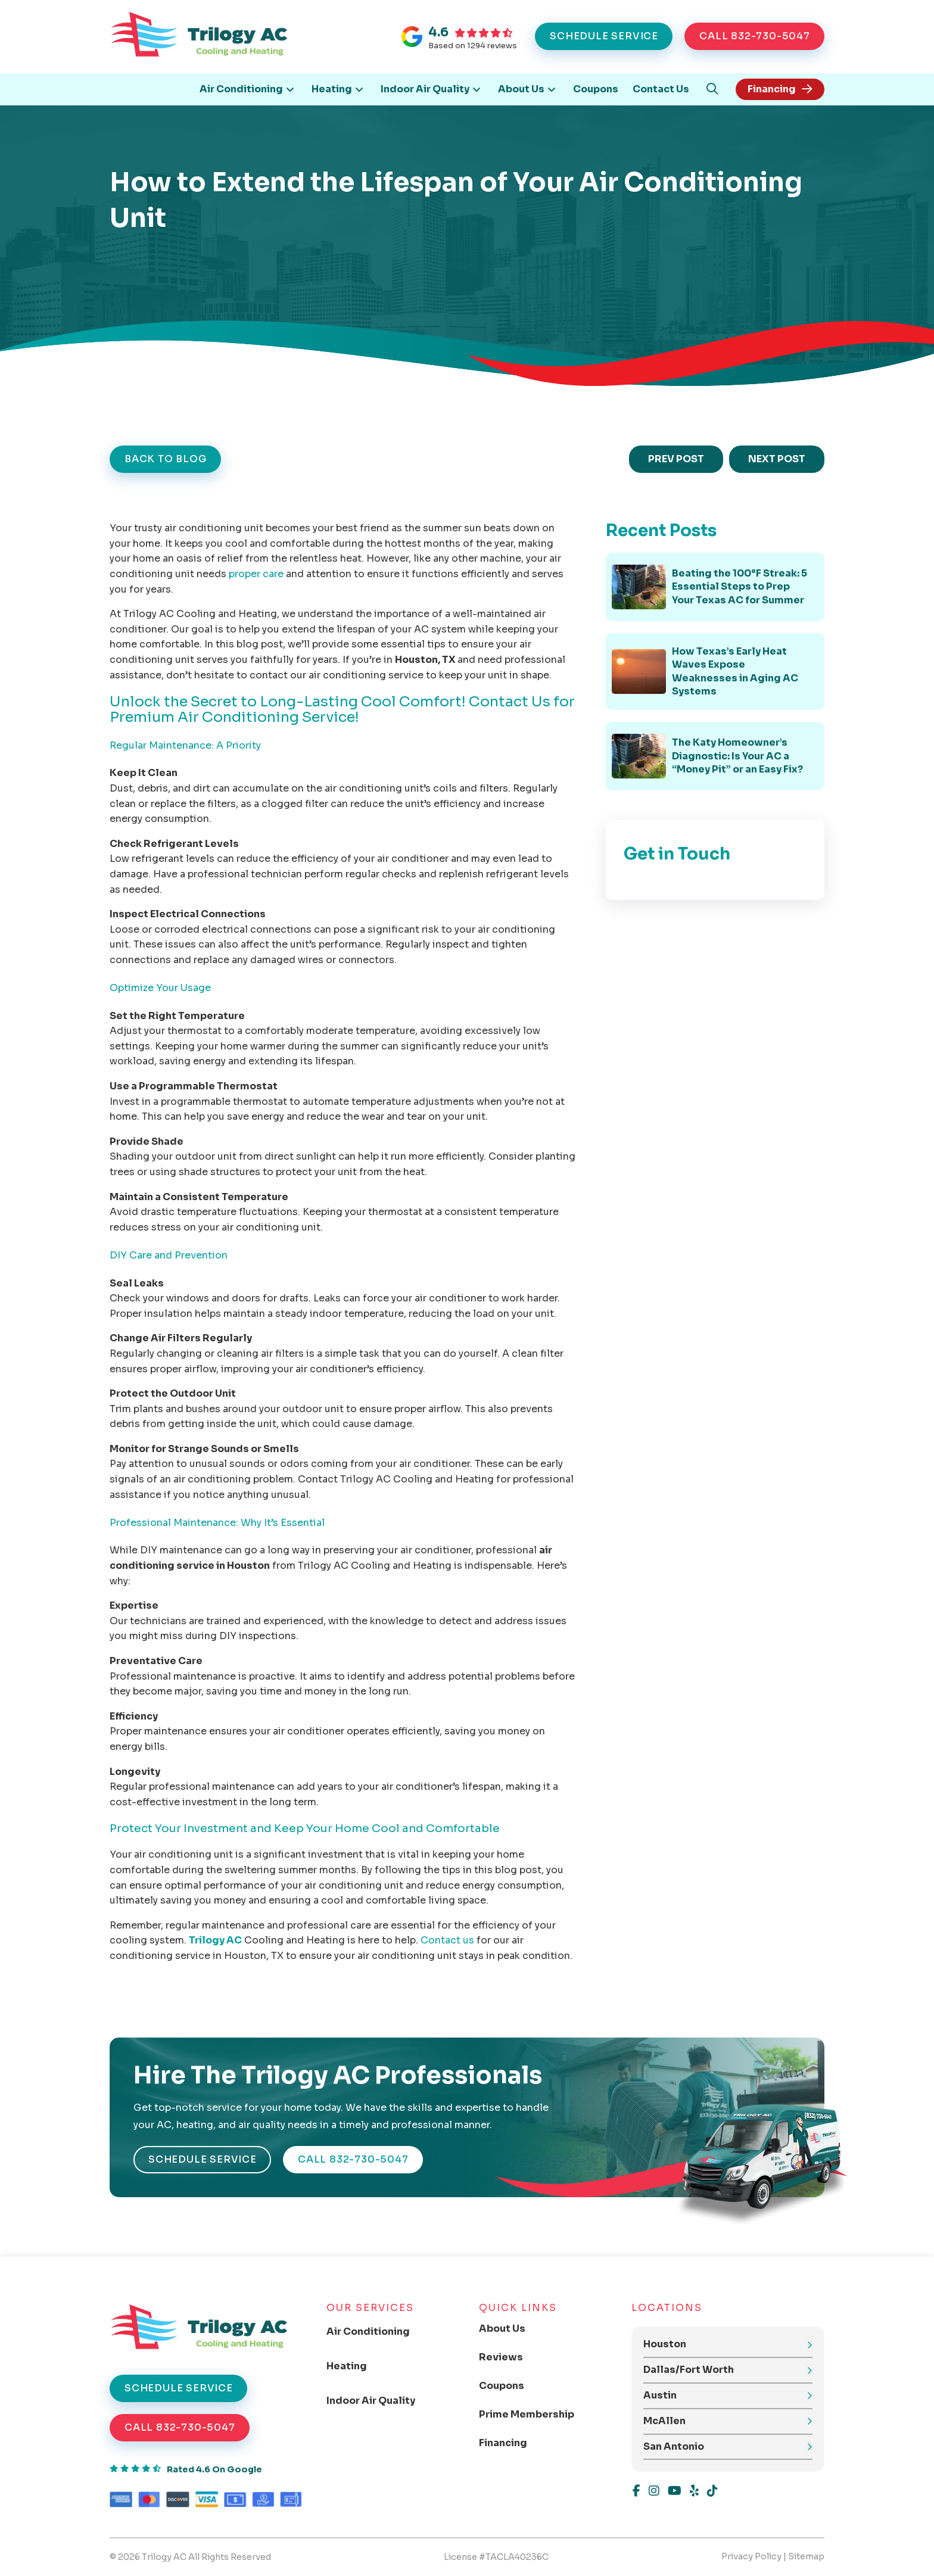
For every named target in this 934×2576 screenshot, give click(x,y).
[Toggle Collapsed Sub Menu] (377, 2332)
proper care (256, 574)
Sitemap (806, 2556)
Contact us (447, 1940)
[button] (712, 89)
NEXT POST (776, 459)
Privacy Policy (751, 2556)
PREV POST (676, 459)
